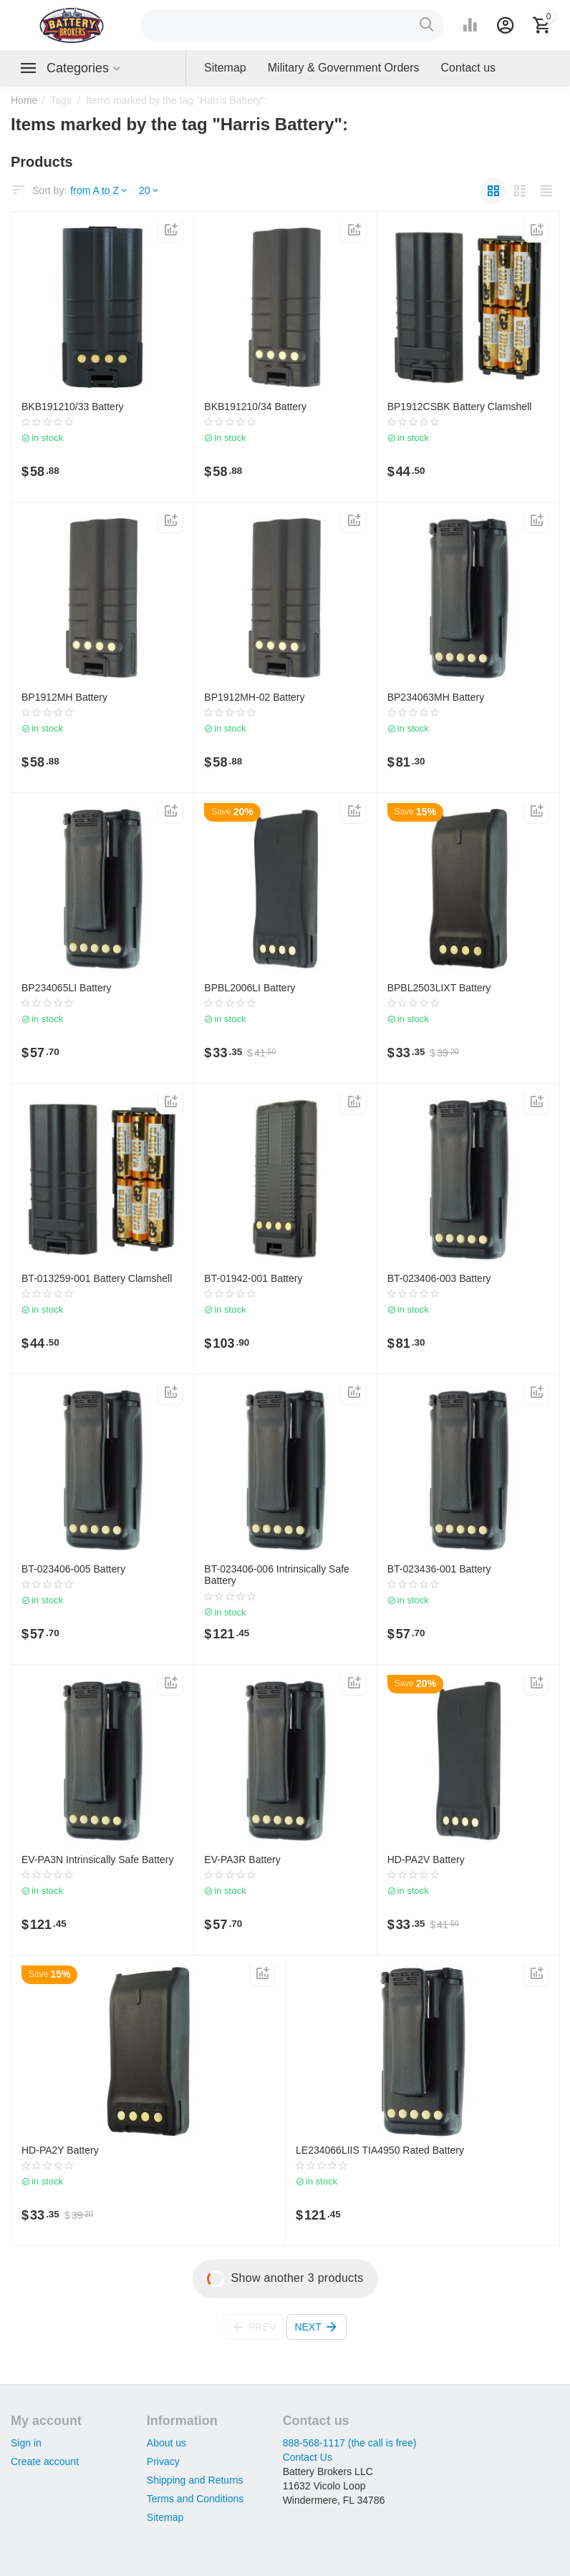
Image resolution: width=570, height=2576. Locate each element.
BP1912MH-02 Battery (254, 697)
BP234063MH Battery (436, 697)
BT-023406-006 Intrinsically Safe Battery (276, 1575)
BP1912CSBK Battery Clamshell (459, 406)
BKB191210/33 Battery (72, 406)
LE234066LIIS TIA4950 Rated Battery (380, 2150)
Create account (45, 2461)
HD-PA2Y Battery (60, 2150)
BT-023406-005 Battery (73, 1569)
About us (166, 2443)
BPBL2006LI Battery (249, 987)
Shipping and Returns (195, 2480)
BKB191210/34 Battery (255, 406)
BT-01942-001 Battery (253, 1278)
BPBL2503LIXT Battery (439, 987)
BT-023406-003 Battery (439, 1278)
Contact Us (307, 2457)
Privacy (163, 2461)
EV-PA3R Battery (242, 1859)
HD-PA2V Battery (426, 1859)
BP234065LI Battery (66, 987)
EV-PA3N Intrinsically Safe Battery (97, 1859)
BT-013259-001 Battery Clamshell (96, 1278)
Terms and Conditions (195, 2498)
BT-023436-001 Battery (439, 1569)
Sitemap (165, 2517)
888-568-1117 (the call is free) (350, 2443)
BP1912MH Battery (64, 697)
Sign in (26, 2443)
